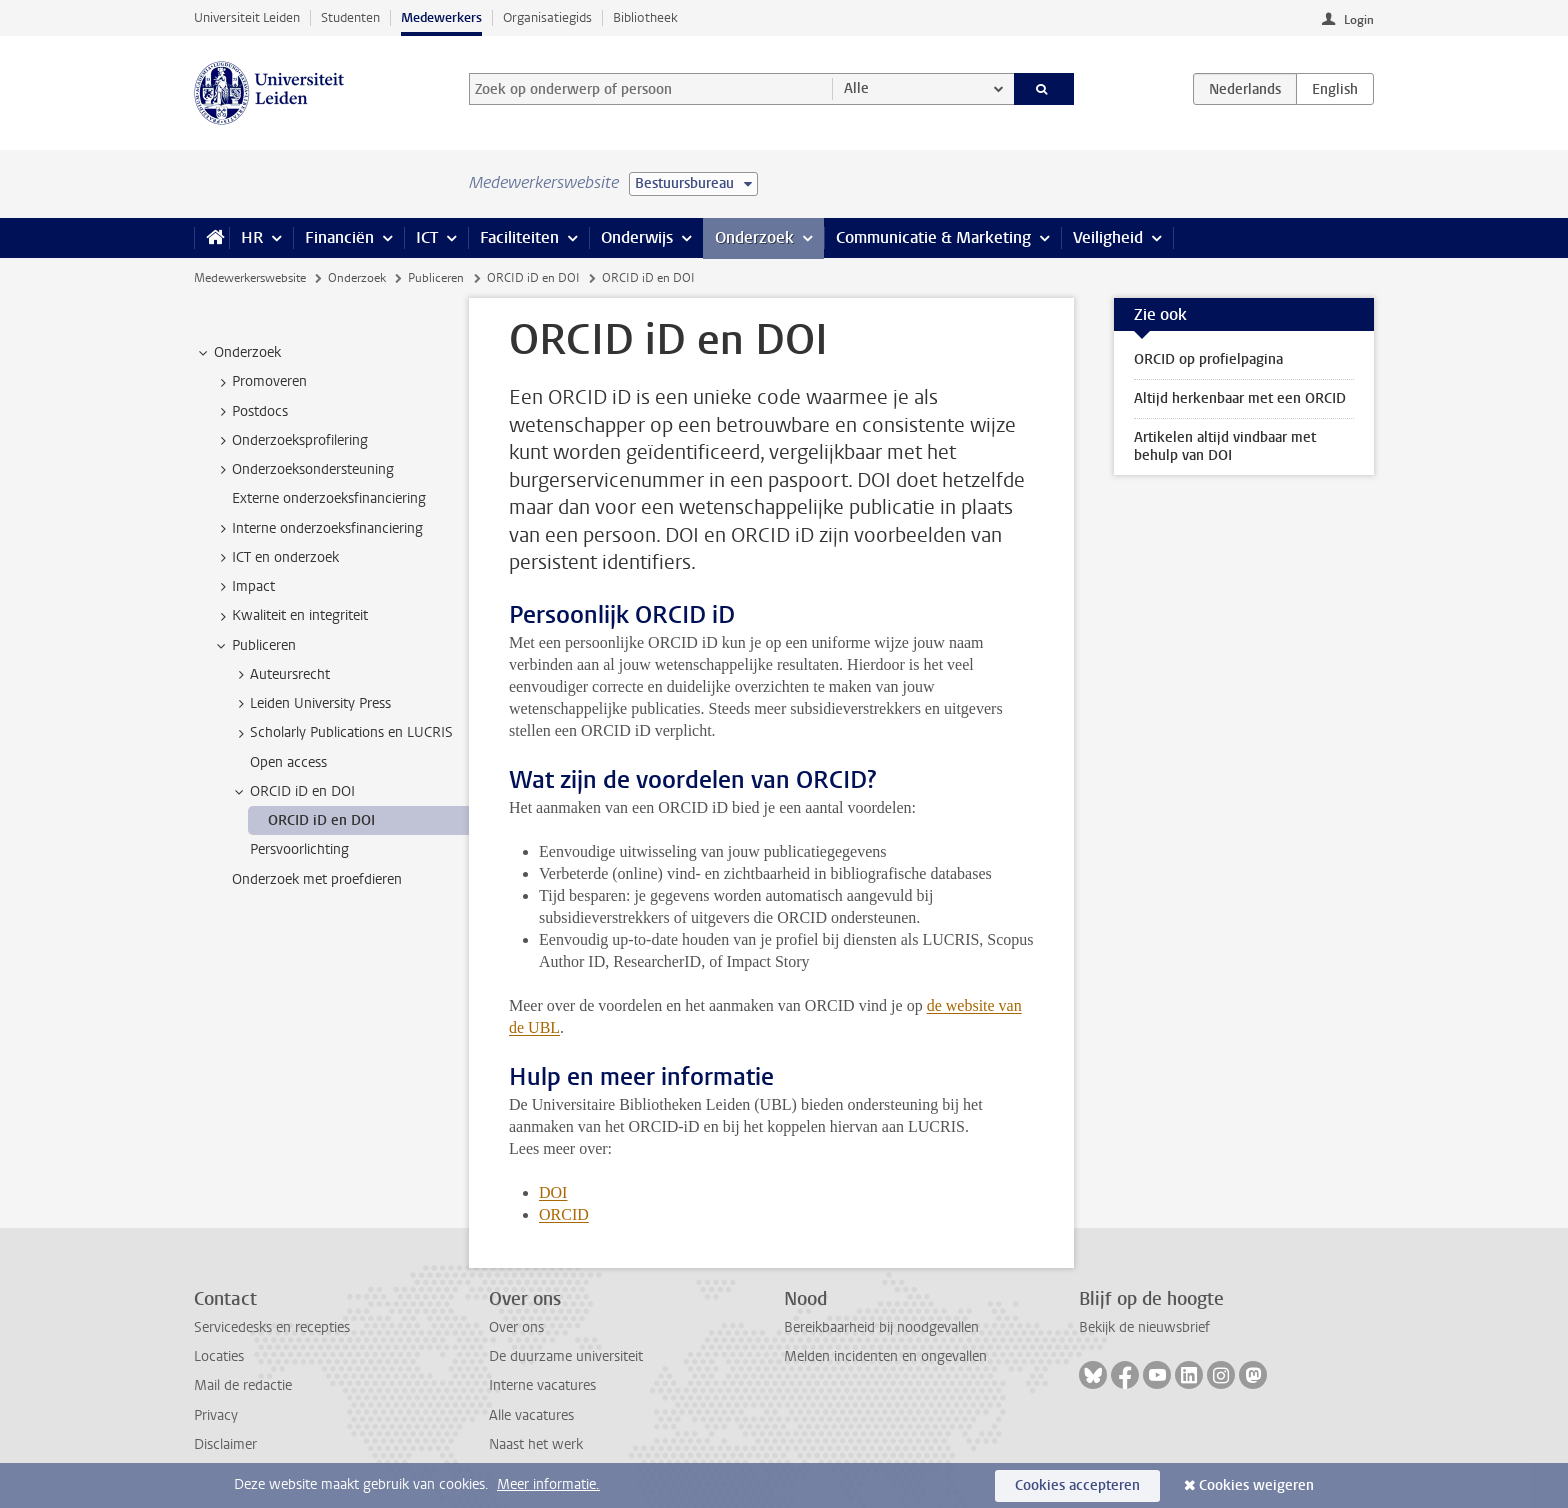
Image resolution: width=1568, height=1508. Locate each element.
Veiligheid (1108, 237)
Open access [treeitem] (288, 762)
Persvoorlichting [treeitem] (299, 849)
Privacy (216, 1415)
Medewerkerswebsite (250, 278)
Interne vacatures (542, 1385)
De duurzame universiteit (566, 1356)
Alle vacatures (531, 1415)
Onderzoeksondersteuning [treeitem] (303, 470)
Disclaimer (225, 1444)
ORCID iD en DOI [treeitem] (293, 792)
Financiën (339, 237)
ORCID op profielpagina (1208, 359)
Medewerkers (441, 17)
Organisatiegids (547, 17)
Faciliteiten (519, 237)
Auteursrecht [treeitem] (280, 675)
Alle (856, 88)
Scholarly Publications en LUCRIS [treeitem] (342, 733)
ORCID (564, 1214)
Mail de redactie (243, 1385)
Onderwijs (637, 237)
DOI (553, 1192)
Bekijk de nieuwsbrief (1144, 1327)
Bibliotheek (645, 17)
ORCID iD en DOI (533, 278)
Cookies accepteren (1077, 1485)
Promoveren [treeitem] (260, 382)
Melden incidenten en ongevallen (885, 1356)
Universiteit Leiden (247, 17)
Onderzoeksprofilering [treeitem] (290, 441)
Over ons (516, 1327)
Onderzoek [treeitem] (238, 353)
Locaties (219, 1356)
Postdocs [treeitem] (250, 412)
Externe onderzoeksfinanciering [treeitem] (329, 498)
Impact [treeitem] (244, 587)
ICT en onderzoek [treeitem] (276, 558)
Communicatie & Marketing (933, 237)
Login (1359, 20)
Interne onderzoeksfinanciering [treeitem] (318, 529)
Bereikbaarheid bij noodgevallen (881, 1327)
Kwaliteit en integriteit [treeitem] (290, 616)
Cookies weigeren (1256, 1485)
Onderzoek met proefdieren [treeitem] (317, 879)
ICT (427, 237)
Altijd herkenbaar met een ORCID (1240, 398)
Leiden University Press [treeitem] (311, 704)
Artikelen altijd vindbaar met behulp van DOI (1225, 446)
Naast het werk (536, 1444)
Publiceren (436, 278)
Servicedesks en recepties (272, 1327)
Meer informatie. (548, 1484)
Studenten (350, 17)
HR (252, 237)
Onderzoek (754, 237)
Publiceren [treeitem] (254, 646)
